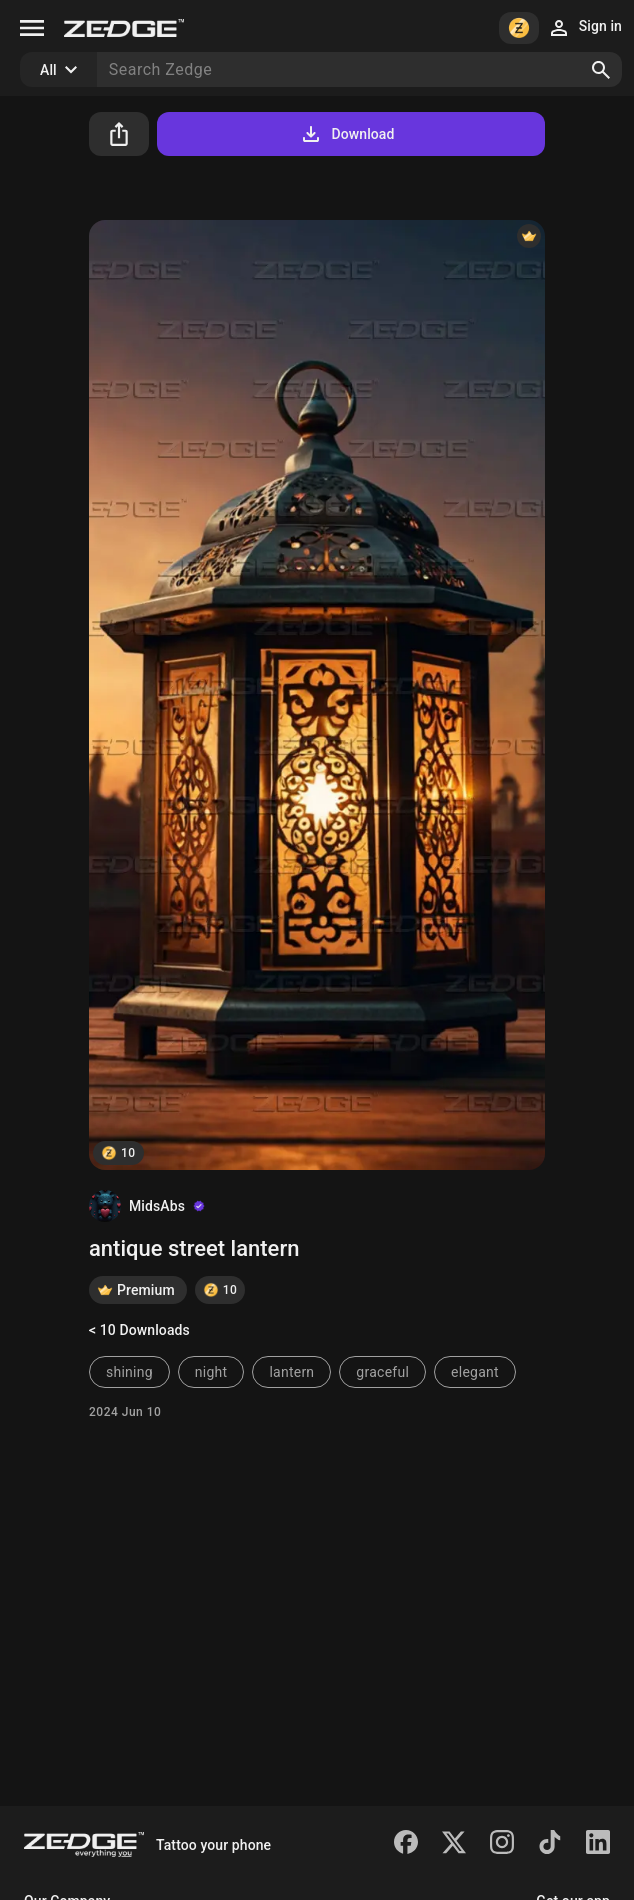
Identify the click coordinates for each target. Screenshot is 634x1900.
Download (346, 134)
